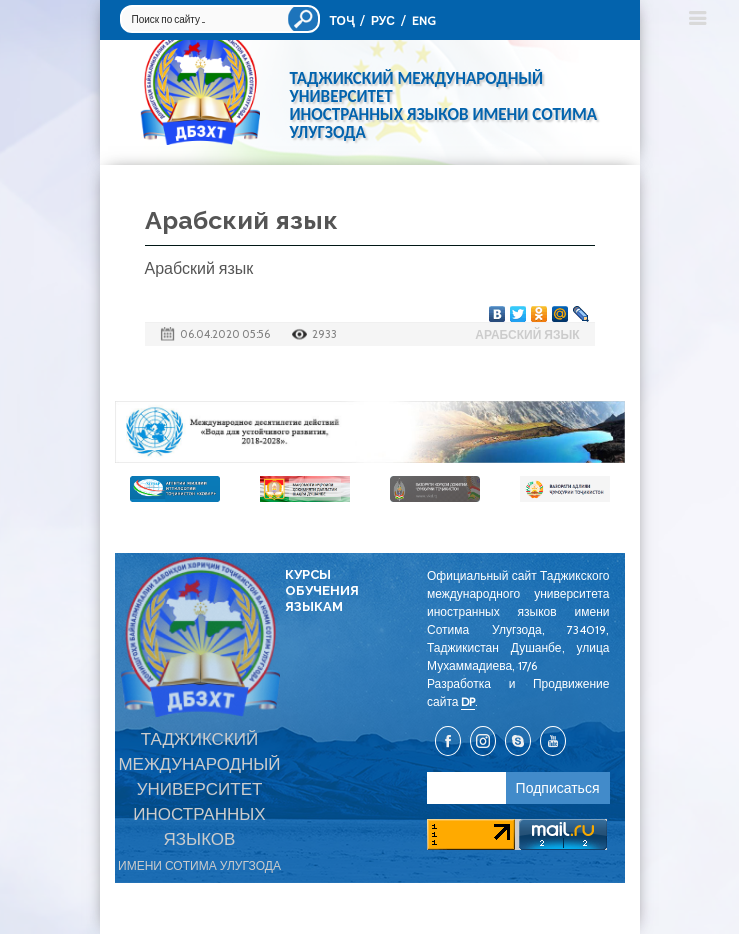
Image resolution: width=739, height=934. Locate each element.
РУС (383, 20)
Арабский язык (527, 334)
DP (468, 701)
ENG (424, 20)
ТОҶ (342, 20)
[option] (370, 432)
